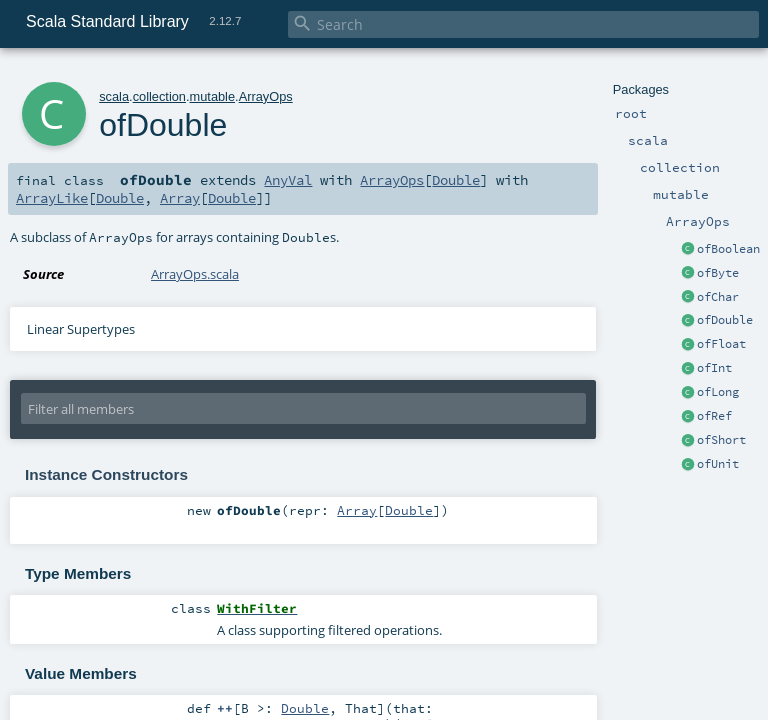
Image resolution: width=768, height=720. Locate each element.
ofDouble (725, 320)
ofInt (714, 368)
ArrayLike (52, 198)
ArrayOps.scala (195, 274)
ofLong (718, 392)
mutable (213, 96)
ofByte (718, 273)
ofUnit (718, 464)
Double (456, 180)
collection (159, 96)
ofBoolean (728, 249)
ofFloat (721, 344)
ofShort (721, 440)
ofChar (718, 297)
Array (180, 198)
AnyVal (288, 180)
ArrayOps (266, 96)
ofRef (714, 416)
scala (114, 96)
